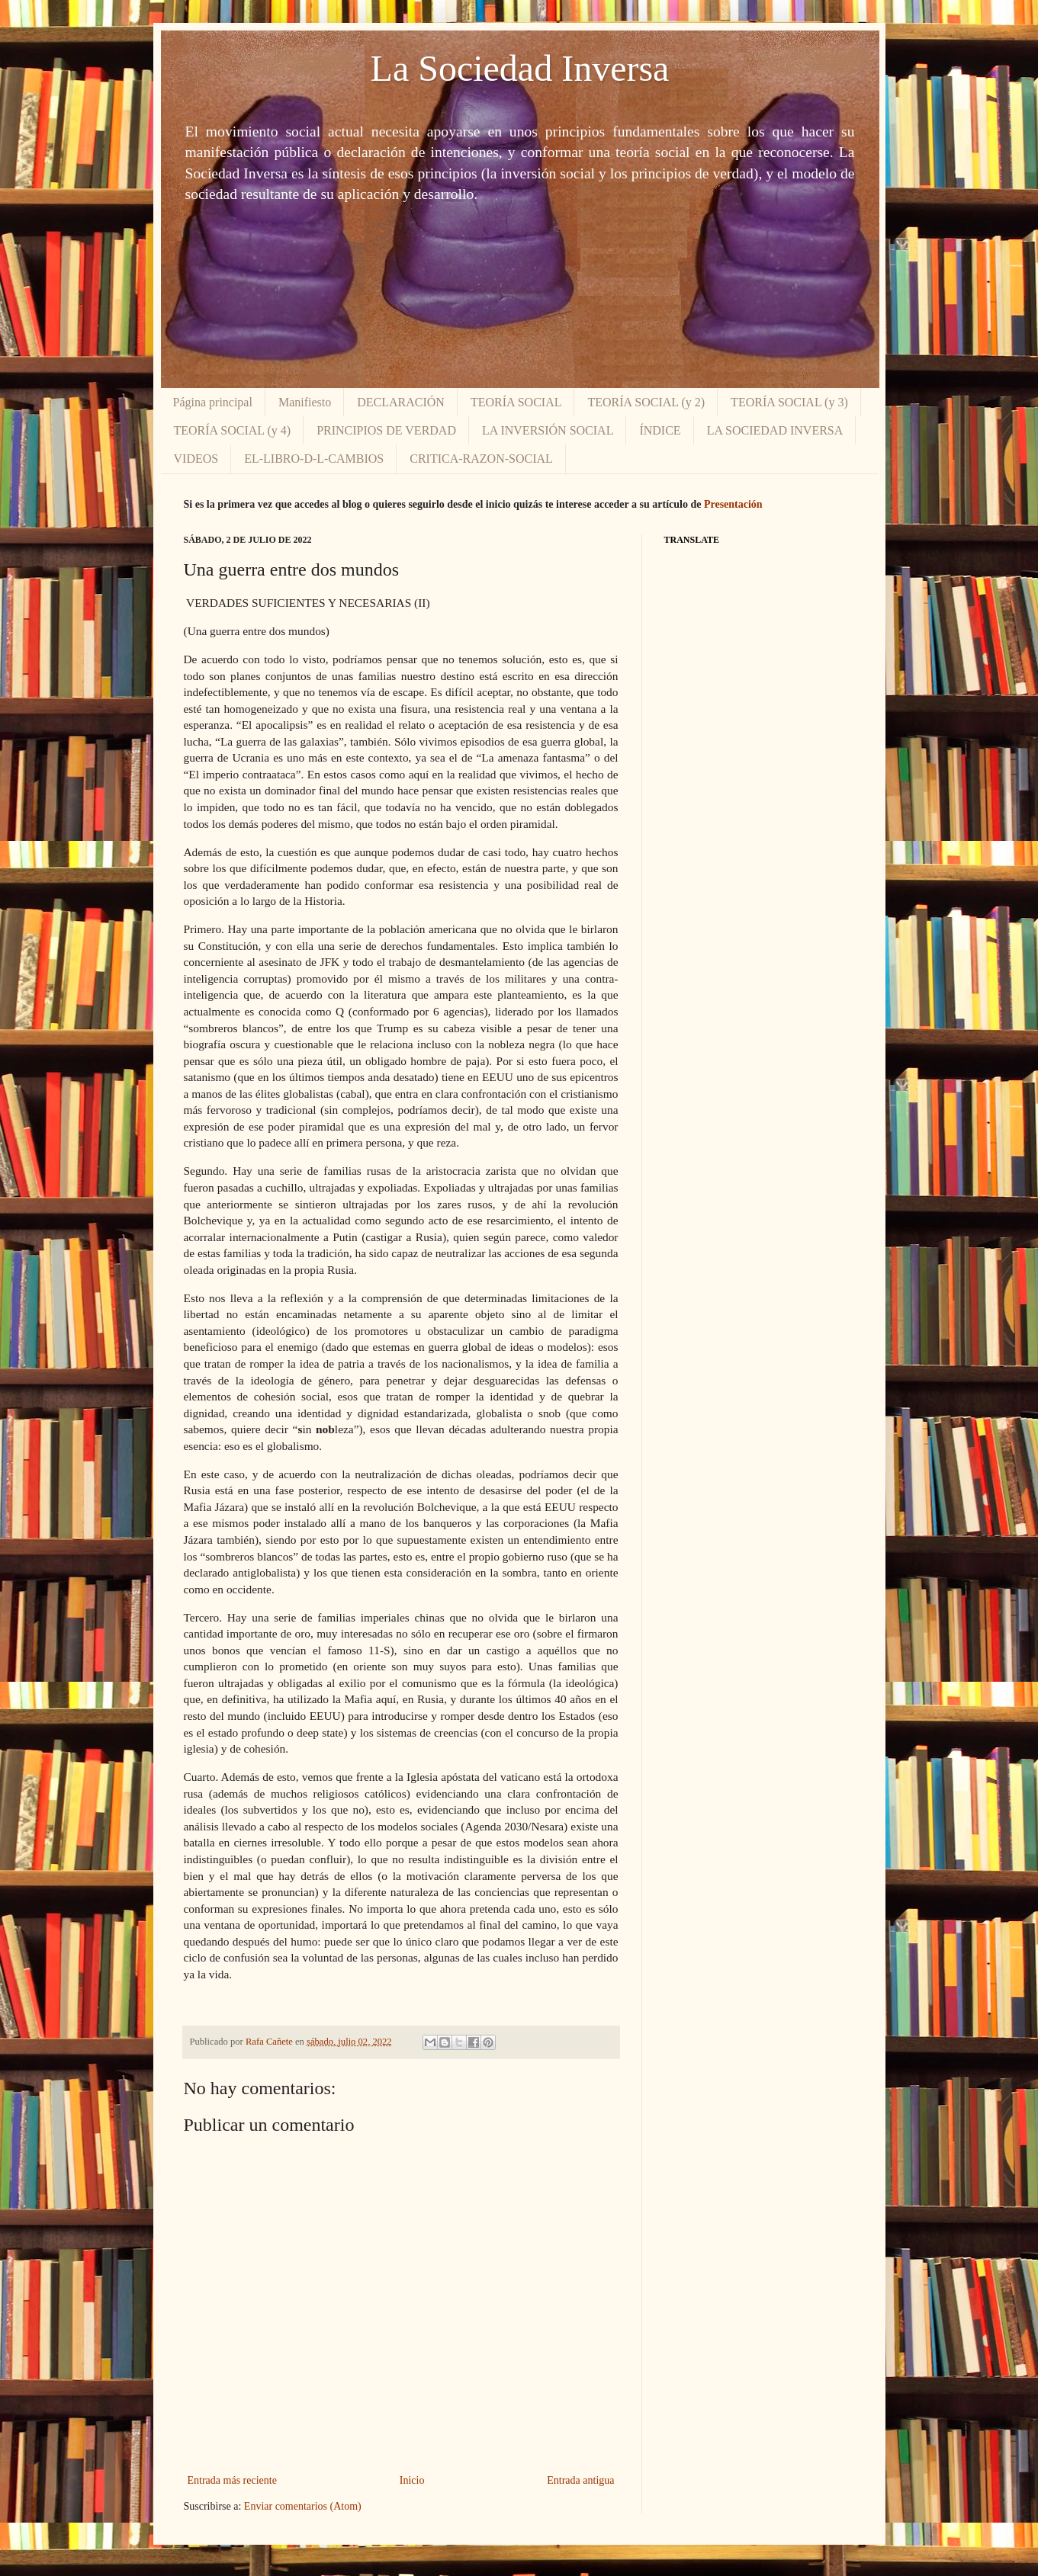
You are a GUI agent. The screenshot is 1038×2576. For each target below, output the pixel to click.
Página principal (212, 402)
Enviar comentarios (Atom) (303, 2506)
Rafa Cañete (270, 2041)
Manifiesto (304, 402)
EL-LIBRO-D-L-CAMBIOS (314, 458)
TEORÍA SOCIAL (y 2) (646, 402)
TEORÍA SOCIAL (516, 402)
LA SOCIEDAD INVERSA (775, 430)
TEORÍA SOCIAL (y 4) (232, 430)
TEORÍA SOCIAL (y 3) (789, 402)
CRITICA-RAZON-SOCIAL (481, 458)
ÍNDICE (659, 430)
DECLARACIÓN (401, 402)
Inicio (412, 2480)
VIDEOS (196, 458)
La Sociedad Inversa (520, 68)
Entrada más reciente (232, 2480)
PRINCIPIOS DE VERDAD (386, 430)
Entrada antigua (580, 2480)
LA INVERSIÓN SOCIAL (547, 430)
